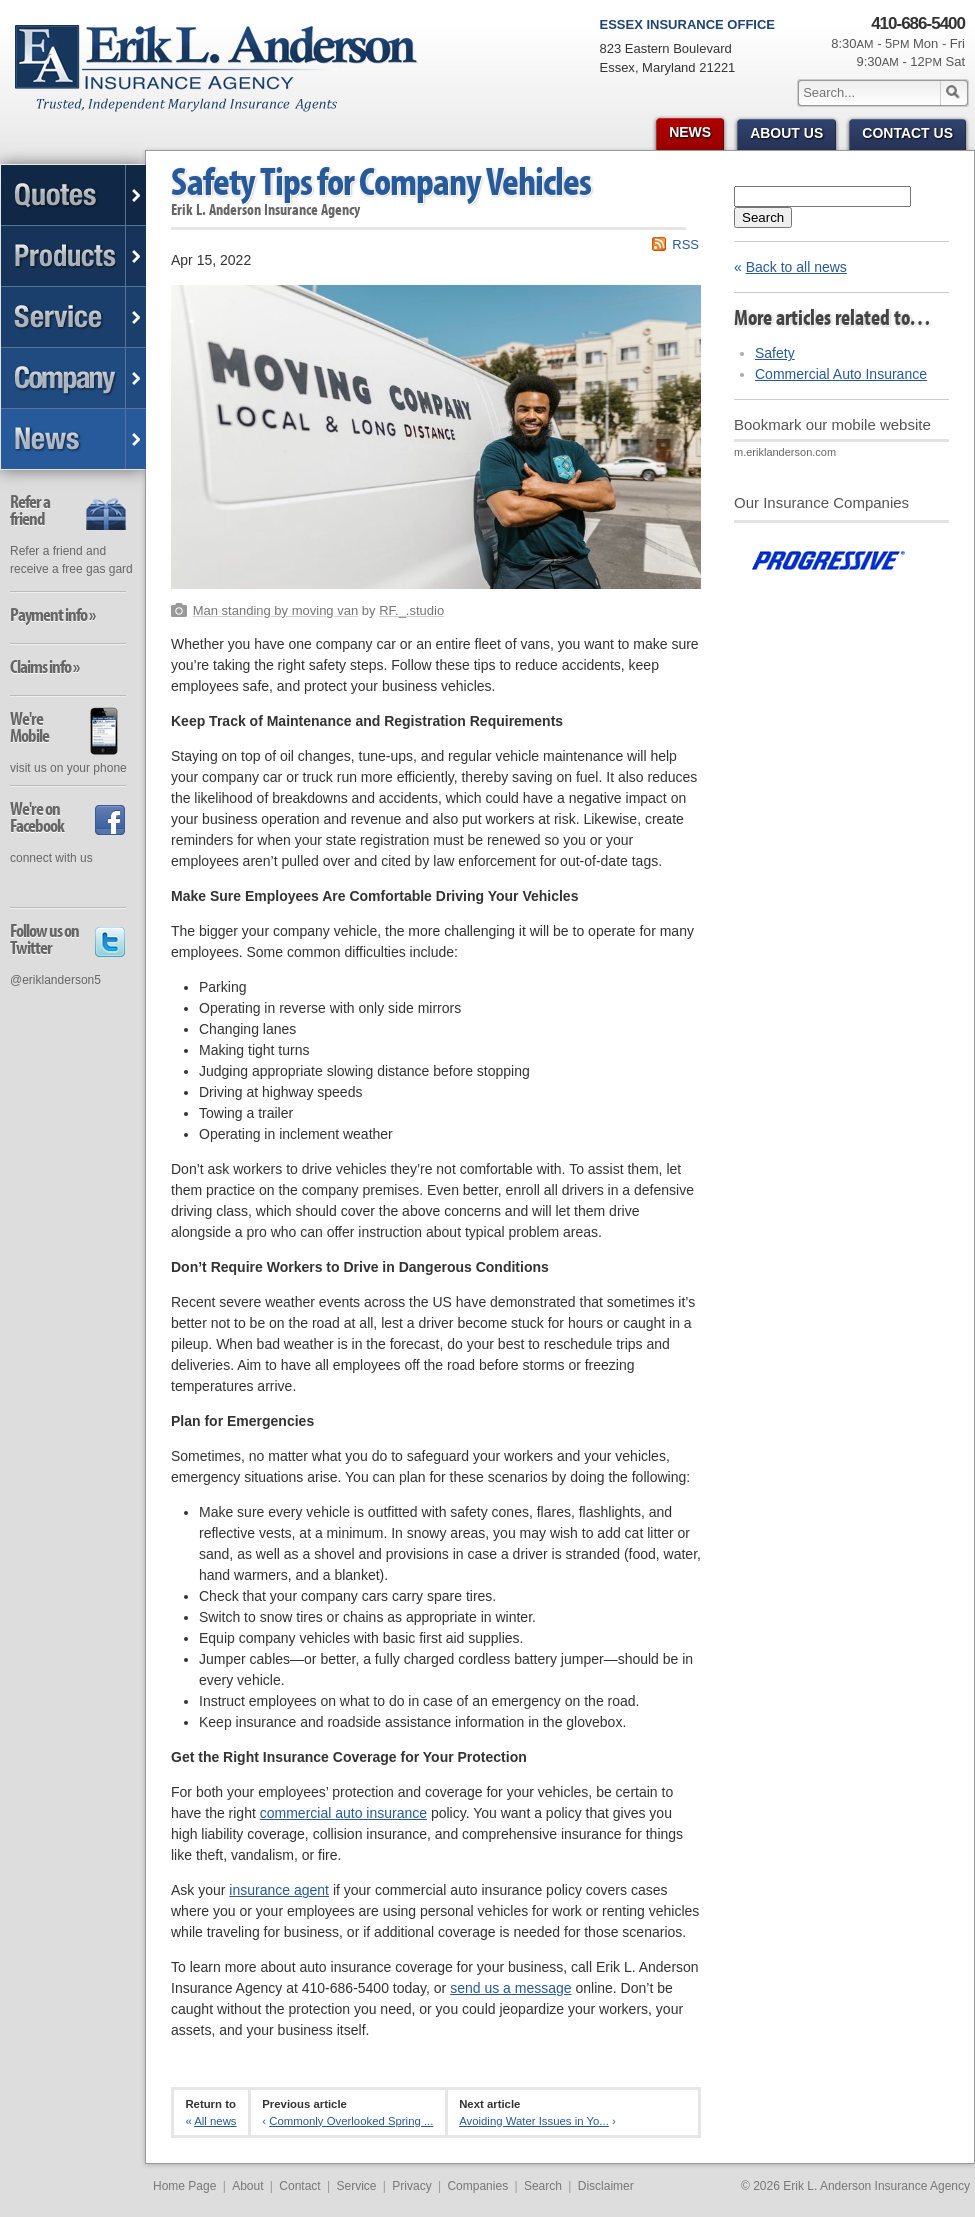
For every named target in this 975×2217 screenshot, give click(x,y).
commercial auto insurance (343, 1813)
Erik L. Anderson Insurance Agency (227, 79)
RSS (685, 244)
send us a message (510, 1988)
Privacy (411, 2186)
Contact (299, 2186)
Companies (477, 2186)
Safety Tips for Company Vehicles (381, 180)
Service (356, 2186)
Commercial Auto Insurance (841, 374)
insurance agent (279, 1890)
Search (763, 217)
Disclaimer (606, 2186)
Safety (775, 353)
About (247, 2186)
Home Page (184, 2186)
